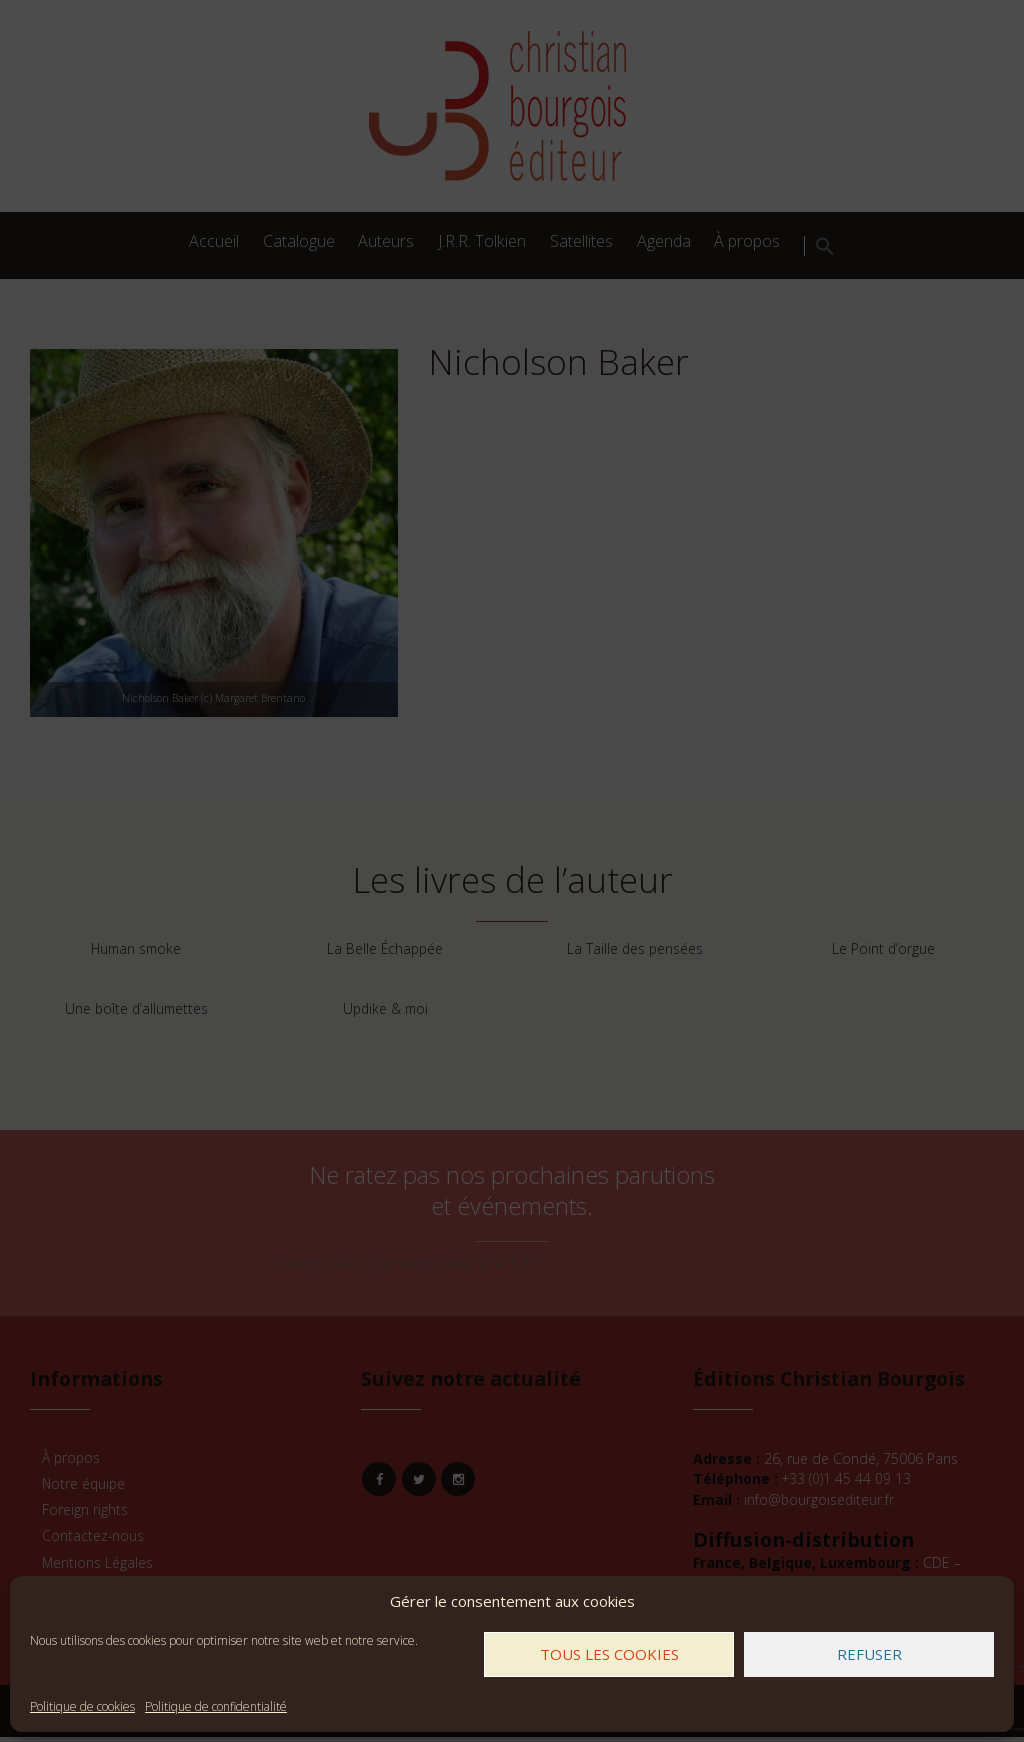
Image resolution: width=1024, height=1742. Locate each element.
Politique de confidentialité (216, 1706)
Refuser (869, 1654)
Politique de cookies (82, 1706)
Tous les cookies (609, 1654)
